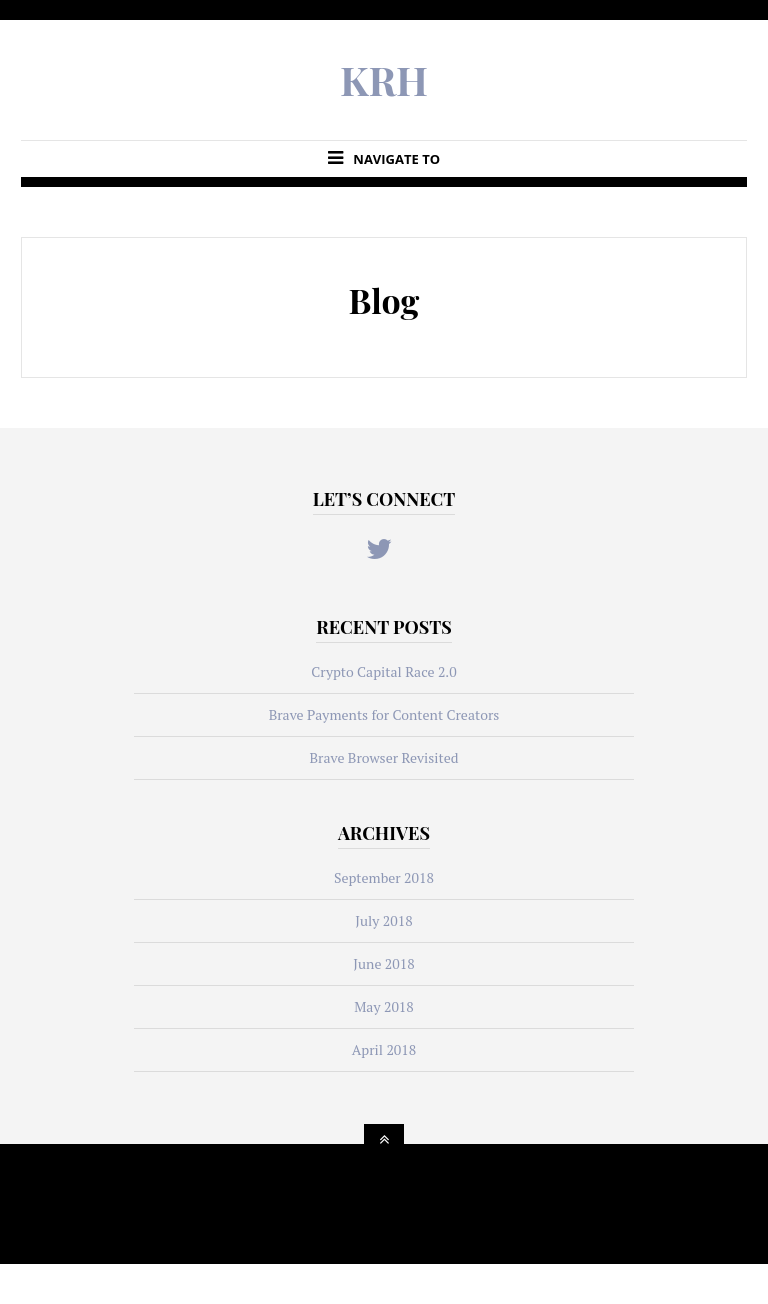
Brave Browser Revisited (383, 757)
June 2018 (383, 963)
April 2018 (384, 1049)
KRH (384, 79)
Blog (384, 300)
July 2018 (383, 920)
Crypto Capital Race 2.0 (383, 671)
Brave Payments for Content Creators (384, 714)
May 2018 (384, 1006)
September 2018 (384, 877)
